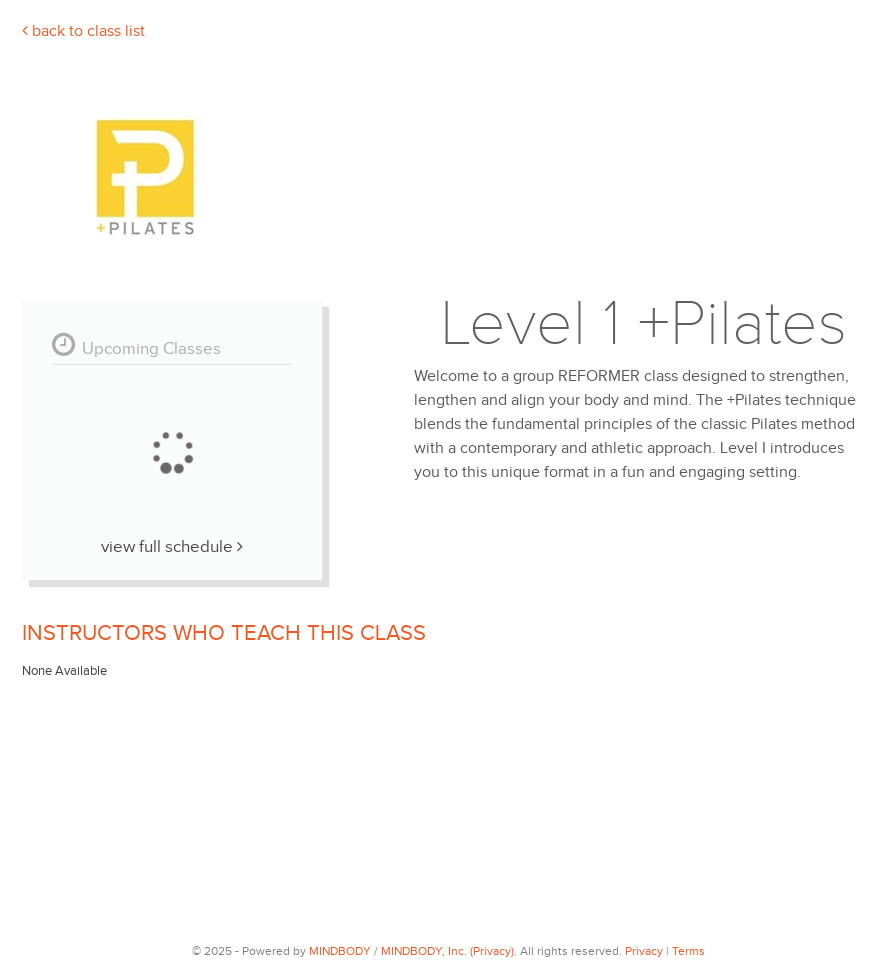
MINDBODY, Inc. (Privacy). (449, 951)
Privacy (644, 951)
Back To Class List (83, 31)
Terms (688, 951)
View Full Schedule (172, 547)
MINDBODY (340, 951)
